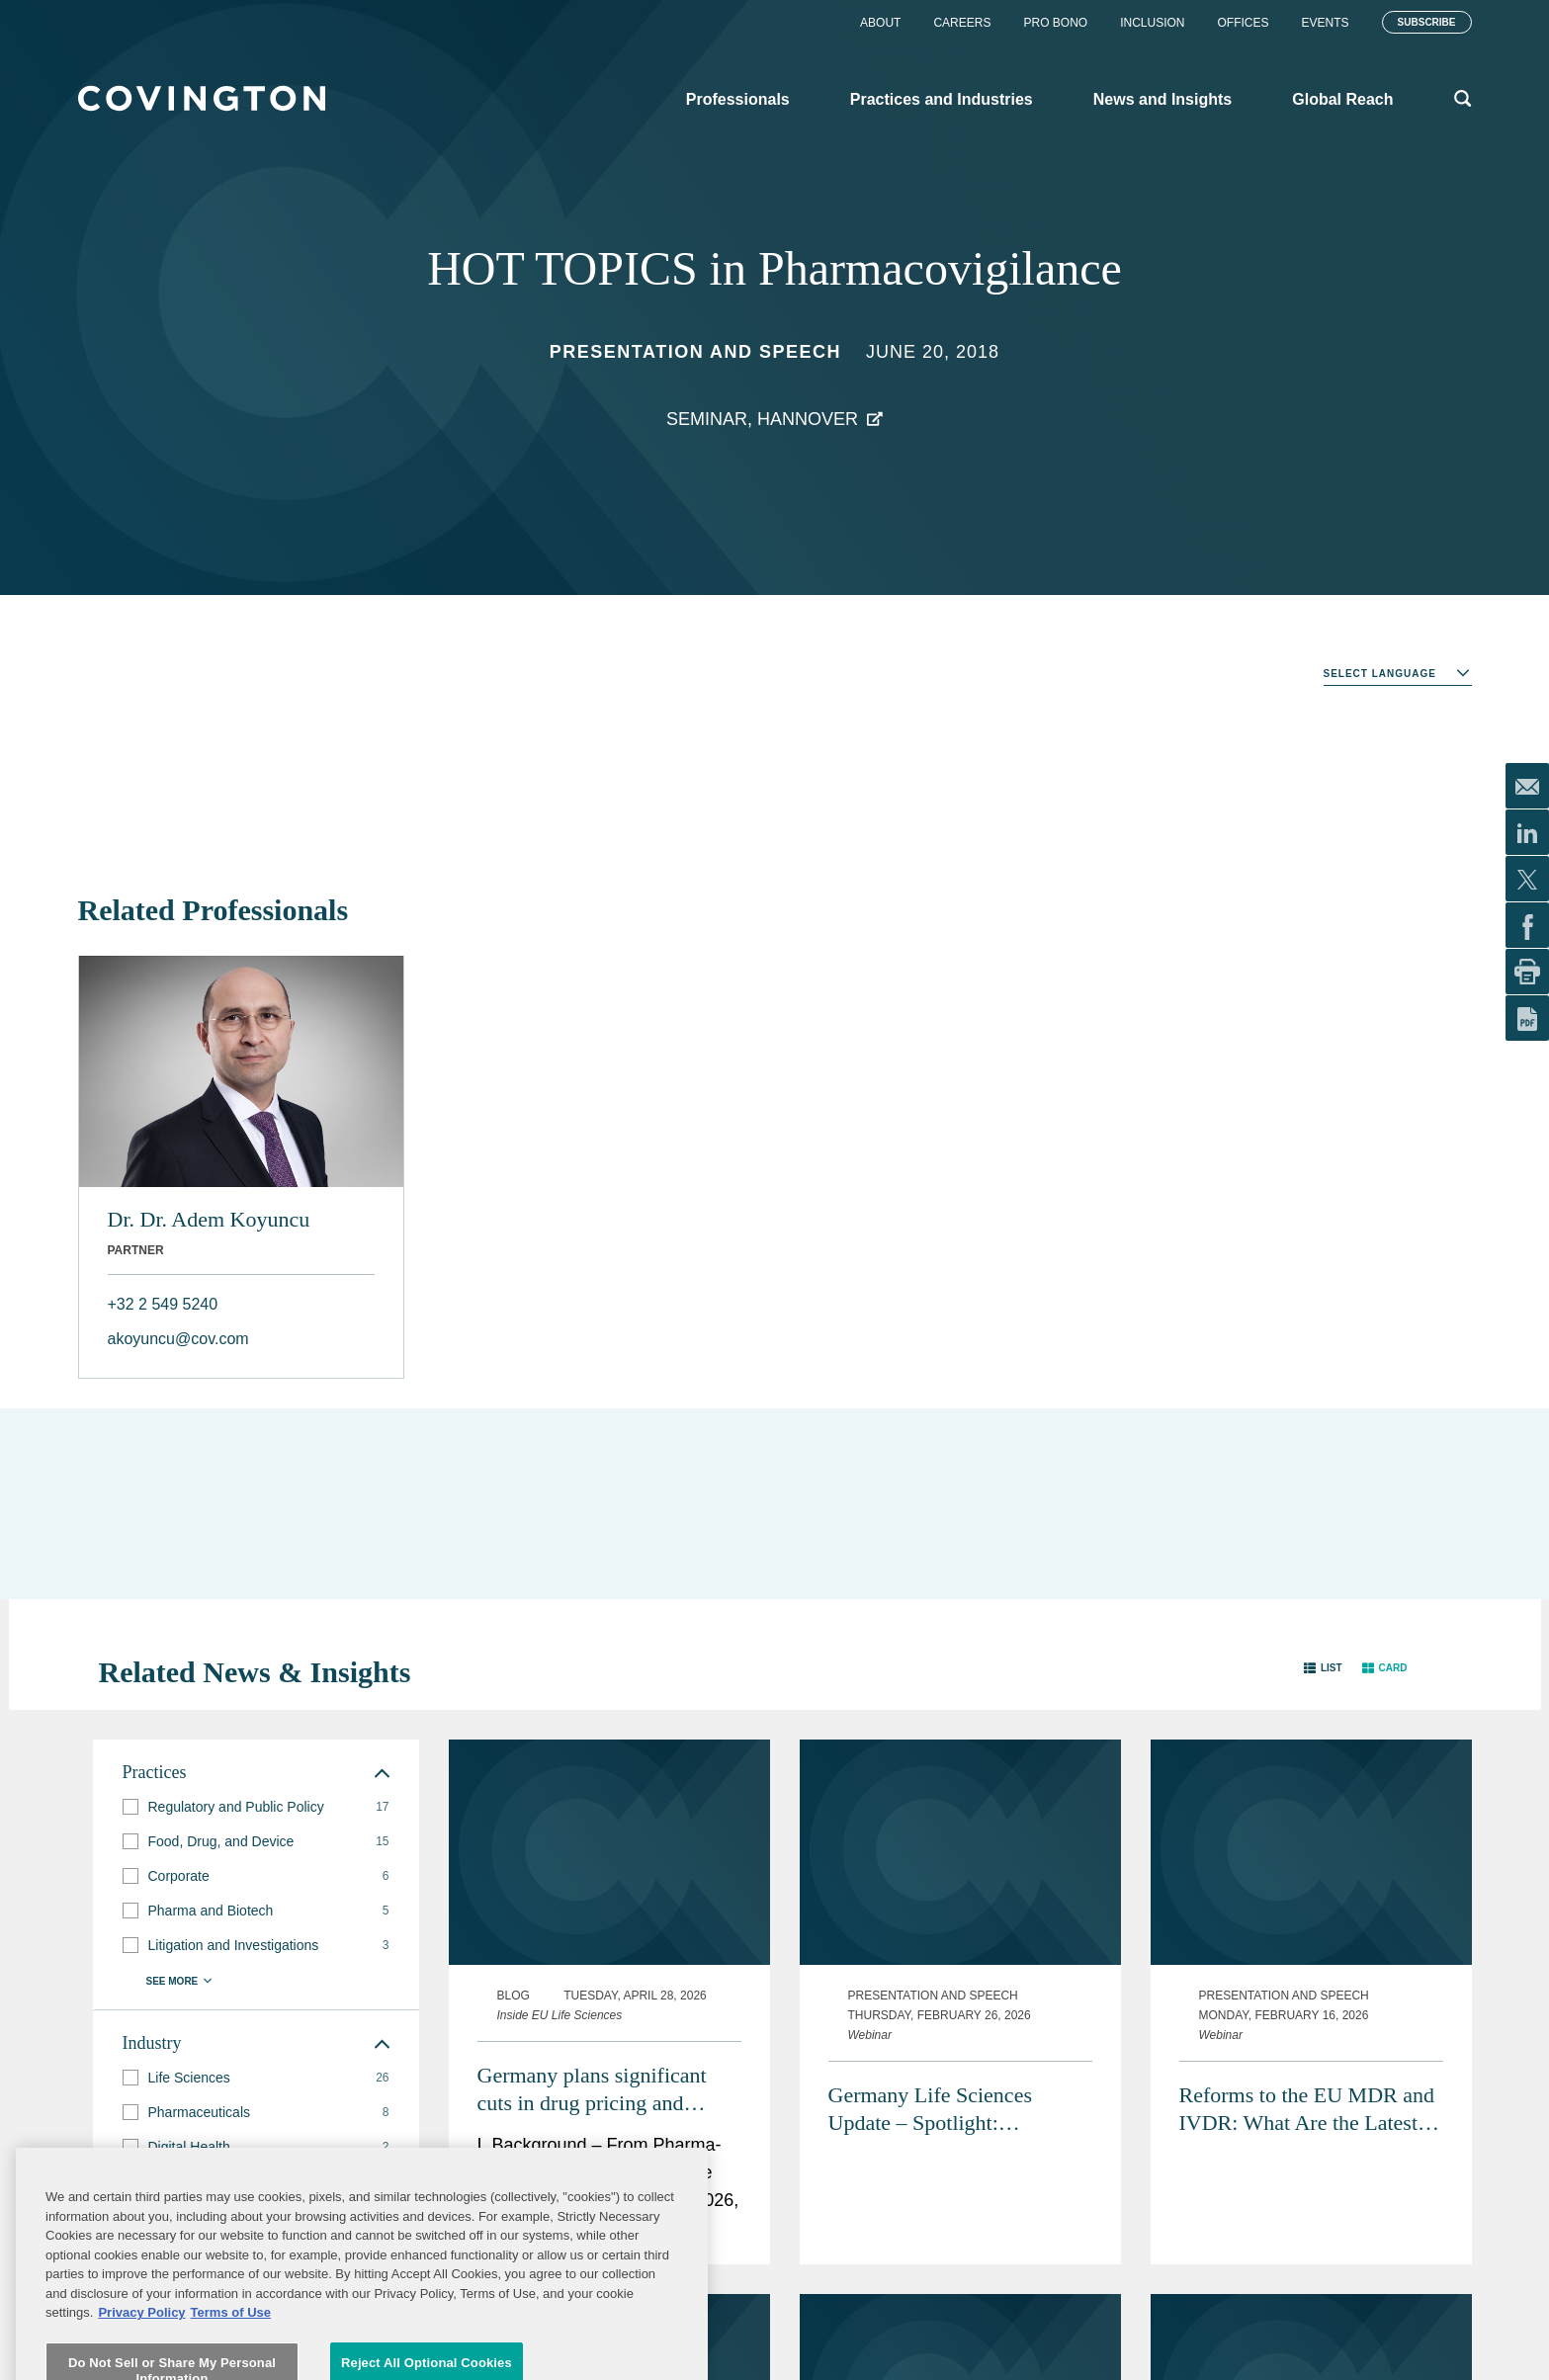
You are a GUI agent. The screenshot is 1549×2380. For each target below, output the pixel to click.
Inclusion (1152, 23)
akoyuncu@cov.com (178, 1338)
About (880, 23)
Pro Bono (1055, 23)
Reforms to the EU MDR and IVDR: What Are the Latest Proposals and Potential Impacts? (1306, 2109)
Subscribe (1427, 22)
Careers (961, 23)
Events (1325, 23)
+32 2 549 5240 (163, 1304)
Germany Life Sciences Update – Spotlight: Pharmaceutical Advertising (949, 2109)
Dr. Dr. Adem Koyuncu (209, 1219)
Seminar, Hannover (762, 419)
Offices (1243, 23)
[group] (256, 1807)
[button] (1323, 1667)
